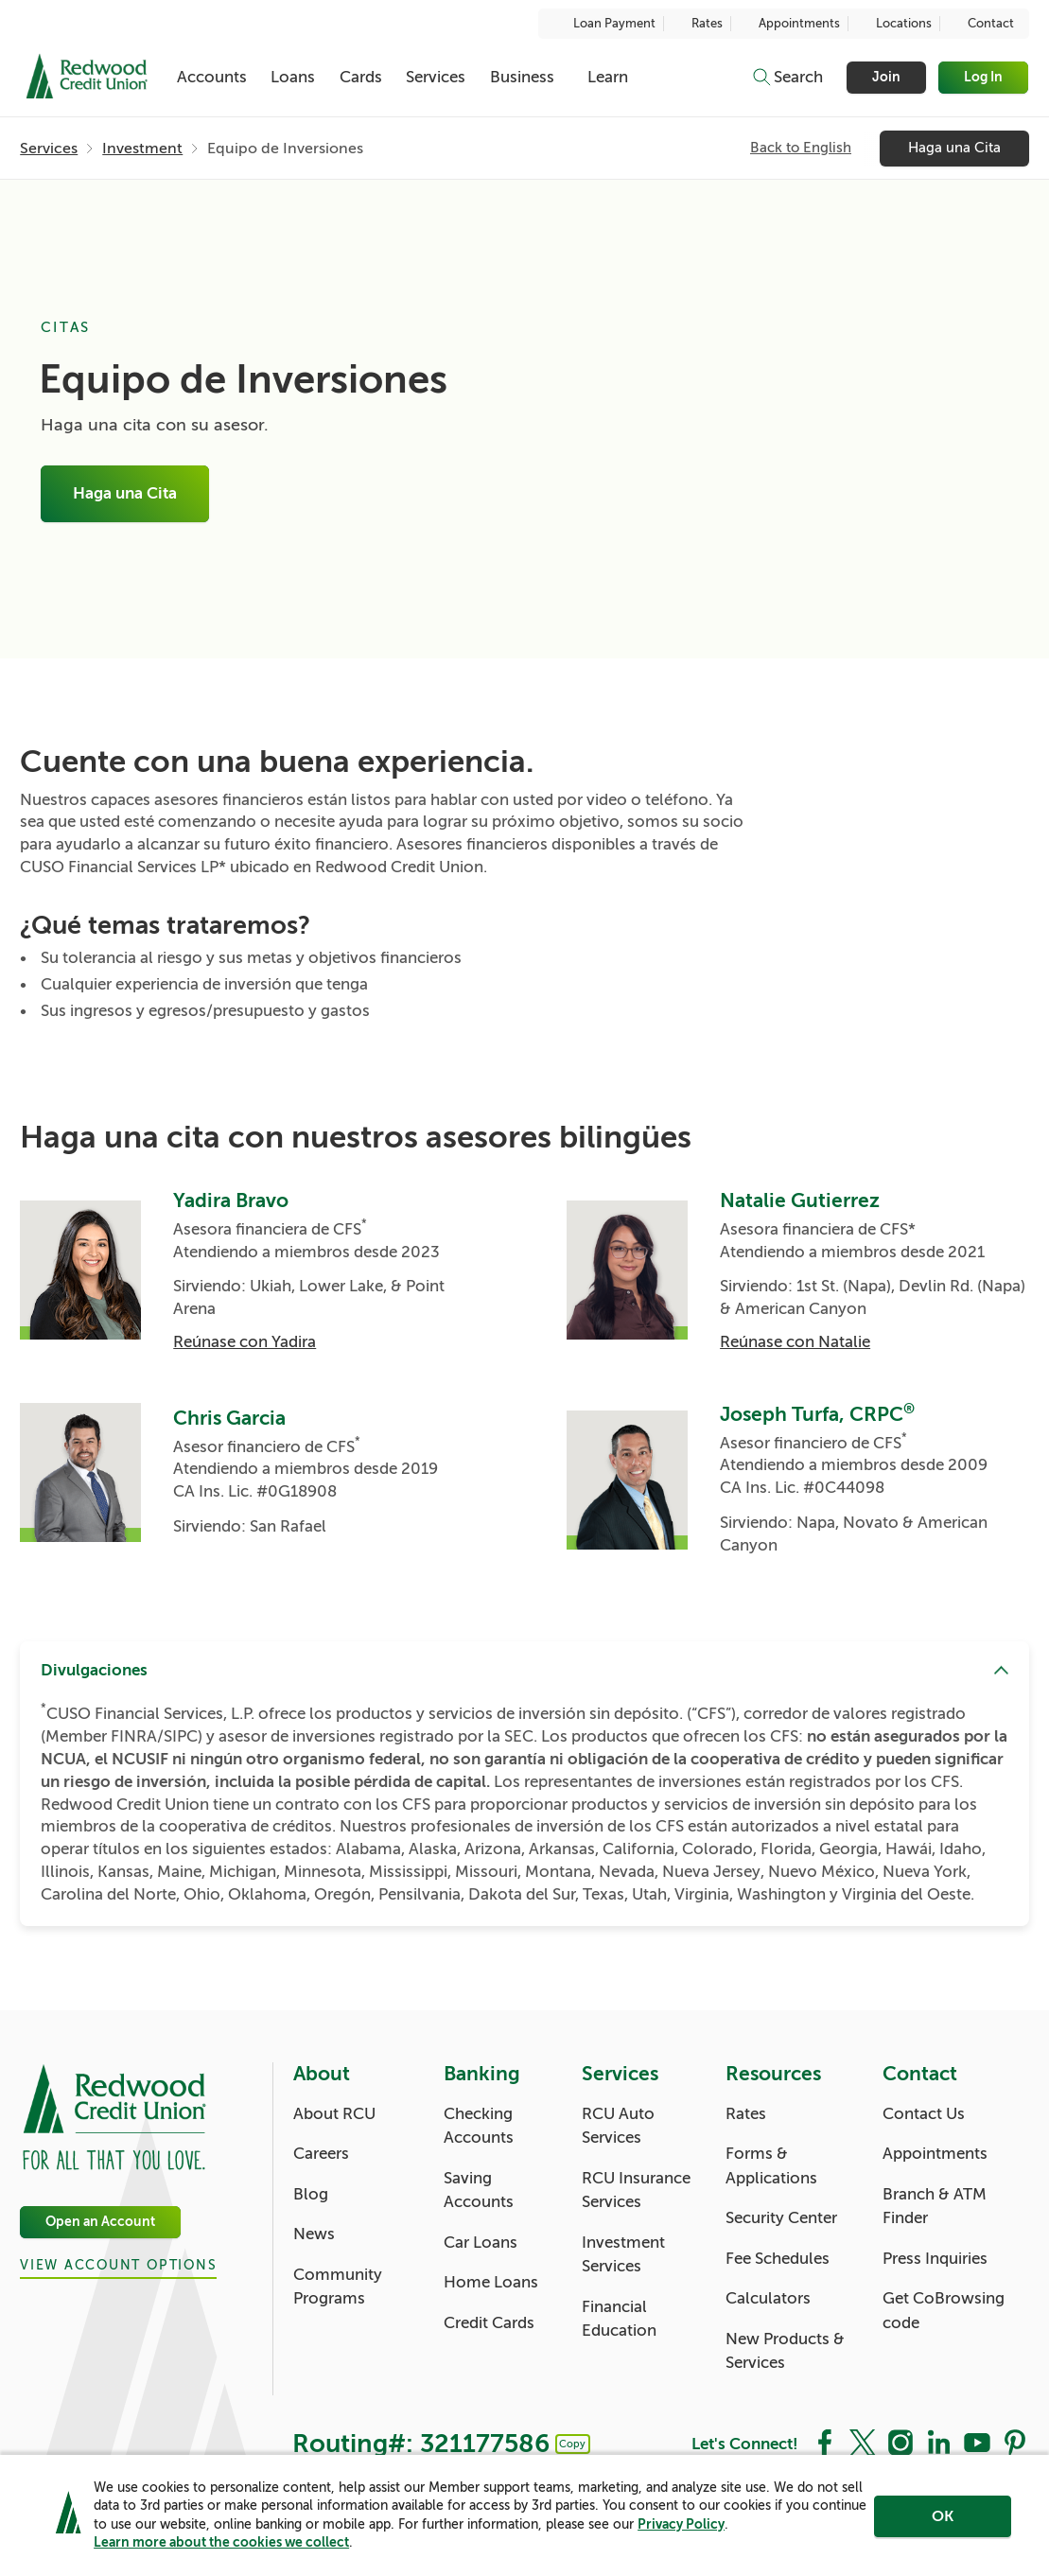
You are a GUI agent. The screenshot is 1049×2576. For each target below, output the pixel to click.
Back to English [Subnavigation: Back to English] (800, 148)
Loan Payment (604, 23)
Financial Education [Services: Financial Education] (619, 2319)
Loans (293, 77)
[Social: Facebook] (825, 2441)
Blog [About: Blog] (310, 2194)
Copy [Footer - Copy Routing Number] (572, 2443)
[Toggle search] (787, 77)
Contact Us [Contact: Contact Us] (924, 2114)
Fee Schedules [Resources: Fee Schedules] (778, 2259)
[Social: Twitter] (862, 2441)
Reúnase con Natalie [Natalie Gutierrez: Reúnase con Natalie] (795, 1342)
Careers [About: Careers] (321, 2154)
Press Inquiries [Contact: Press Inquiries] (935, 2259)
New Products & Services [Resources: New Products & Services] (785, 2351)
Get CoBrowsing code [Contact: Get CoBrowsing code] (944, 2310)
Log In (984, 77)
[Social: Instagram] (900, 2441)
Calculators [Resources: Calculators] (768, 2298)
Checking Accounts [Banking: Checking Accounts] (479, 2126)
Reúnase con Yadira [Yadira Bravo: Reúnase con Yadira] (244, 1342)
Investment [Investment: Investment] (142, 148)
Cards (361, 77)
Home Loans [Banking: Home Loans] (491, 2282)
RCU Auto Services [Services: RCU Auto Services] (618, 2126)
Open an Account (100, 2222)
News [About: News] (314, 2234)
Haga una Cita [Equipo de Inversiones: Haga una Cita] (125, 494)
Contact (981, 23)
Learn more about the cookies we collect (221, 2542)
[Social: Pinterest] (1015, 2441)
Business (522, 77)
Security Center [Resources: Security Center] (781, 2218)
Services (435, 77)
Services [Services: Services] (49, 148)
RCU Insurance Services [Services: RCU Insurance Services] (636, 2190)
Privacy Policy (681, 2524)
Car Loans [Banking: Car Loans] (480, 2243)
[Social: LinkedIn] (938, 2441)
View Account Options (118, 2266)
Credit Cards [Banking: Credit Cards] (489, 2323)
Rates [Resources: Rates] (746, 2114)
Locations (894, 23)
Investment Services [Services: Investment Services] (623, 2255)
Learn (607, 77)
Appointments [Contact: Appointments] (935, 2154)
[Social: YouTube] (977, 2441)
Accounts (212, 77)
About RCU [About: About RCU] (334, 2114)
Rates (697, 23)
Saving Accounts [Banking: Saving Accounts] (479, 2190)
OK (942, 2516)
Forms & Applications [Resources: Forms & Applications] (771, 2166)
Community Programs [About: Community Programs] (337, 2287)
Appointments (789, 23)
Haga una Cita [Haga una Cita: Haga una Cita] (954, 148)
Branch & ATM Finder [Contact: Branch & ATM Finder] (935, 2206)
